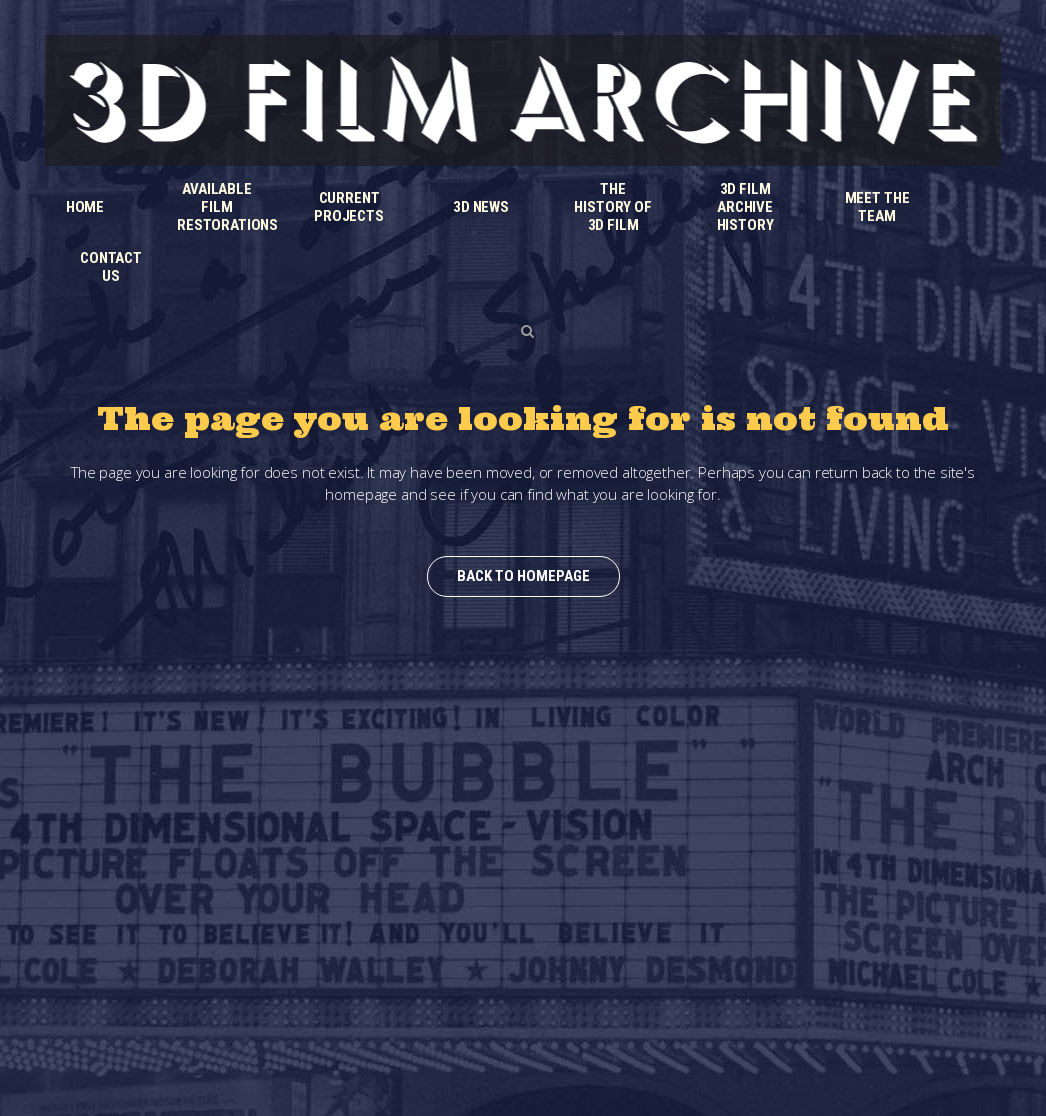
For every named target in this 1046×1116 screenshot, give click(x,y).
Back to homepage (523, 576)
